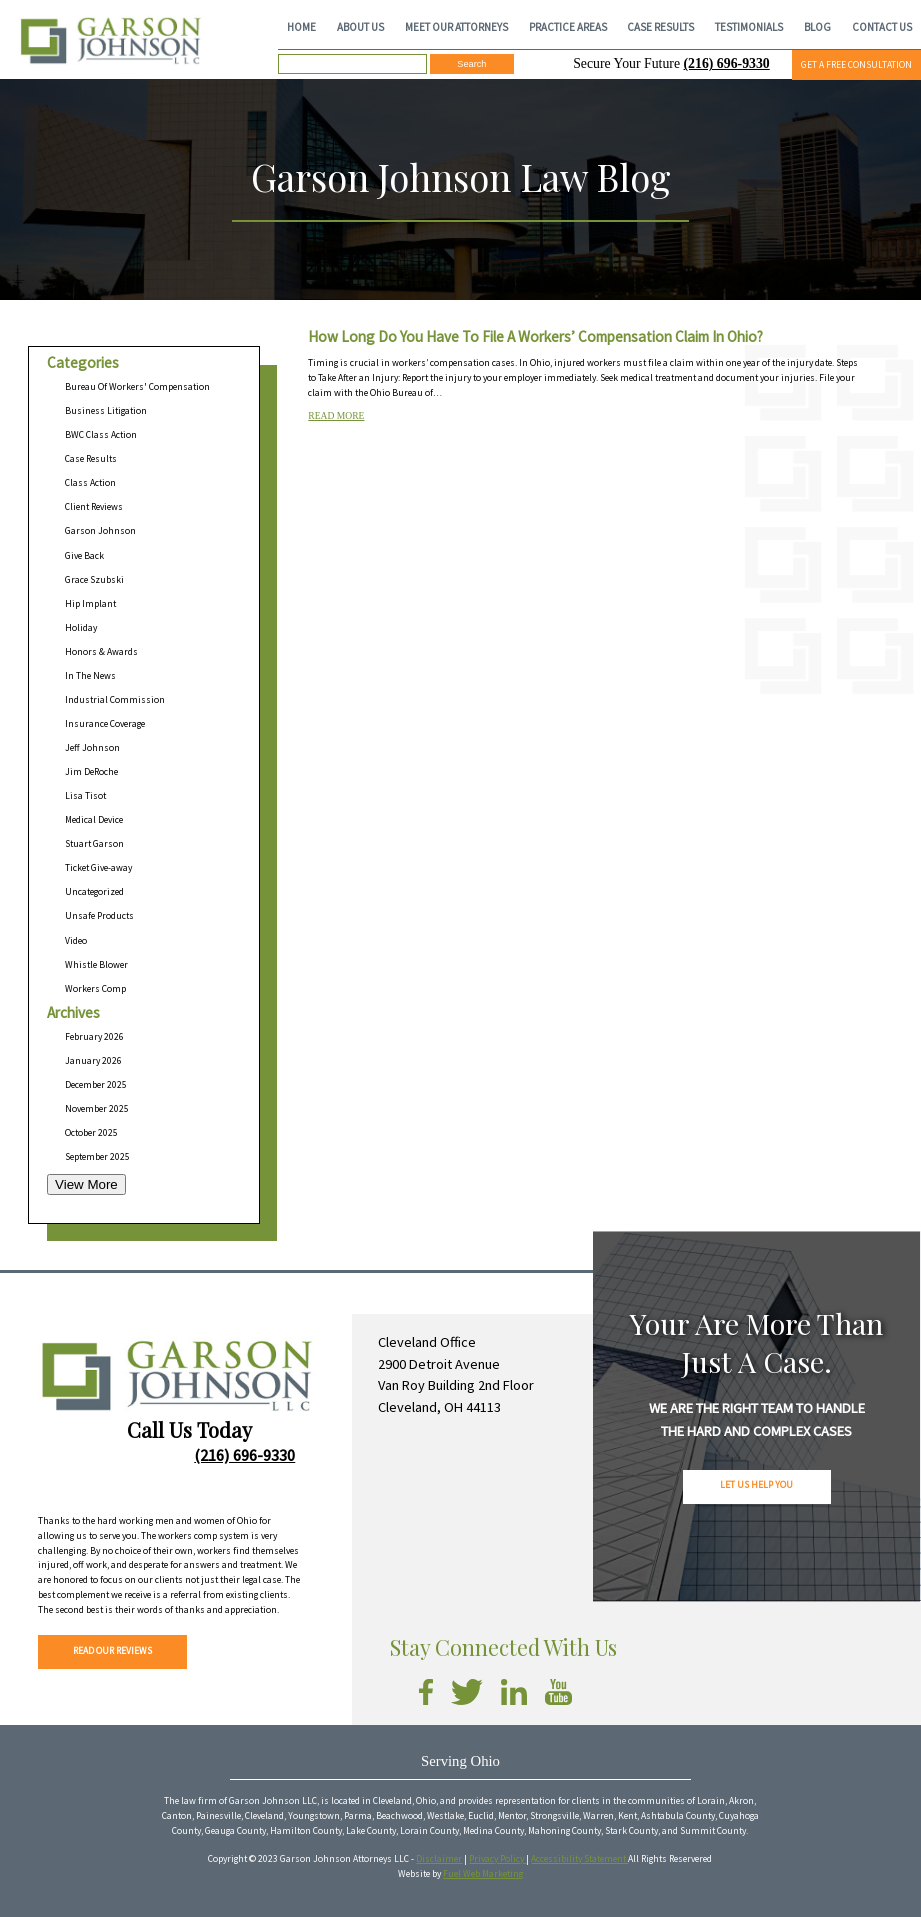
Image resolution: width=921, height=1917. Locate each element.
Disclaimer (439, 1859)
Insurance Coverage (105, 724)
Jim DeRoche (91, 772)
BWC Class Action (101, 435)
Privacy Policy (497, 1859)
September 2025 (97, 1157)
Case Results (91, 459)
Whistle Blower (96, 965)
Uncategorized (94, 892)
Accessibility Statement (579, 1859)
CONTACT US (882, 27)
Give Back (84, 556)
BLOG (817, 27)
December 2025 (96, 1085)
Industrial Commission (115, 700)
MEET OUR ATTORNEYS (456, 27)
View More (86, 1184)
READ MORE (336, 415)
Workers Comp (95, 989)
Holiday (81, 628)
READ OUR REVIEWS (112, 1651)
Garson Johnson (100, 531)
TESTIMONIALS (749, 27)
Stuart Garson (94, 844)
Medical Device (94, 820)
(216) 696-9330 (727, 63)
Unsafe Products (99, 916)
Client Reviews (94, 507)
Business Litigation (106, 411)
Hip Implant (90, 604)
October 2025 (91, 1133)
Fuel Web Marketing (483, 1874)
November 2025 (97, 1109)
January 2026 (93, 1061)
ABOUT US (360, 27)
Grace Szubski (94, 580)
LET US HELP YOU (756, 1485)
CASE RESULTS (660, 27)
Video (76, 941)
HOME (301, 27)
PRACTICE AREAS (568, 27)
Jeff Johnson (92, 748)
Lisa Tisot (85, 796)
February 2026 (94, 1037)
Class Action (90, 483)
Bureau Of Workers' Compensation (137, 387)
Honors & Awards (101, 652)
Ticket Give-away (98, 868)
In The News (90, 676)
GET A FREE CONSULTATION (856, 65)
